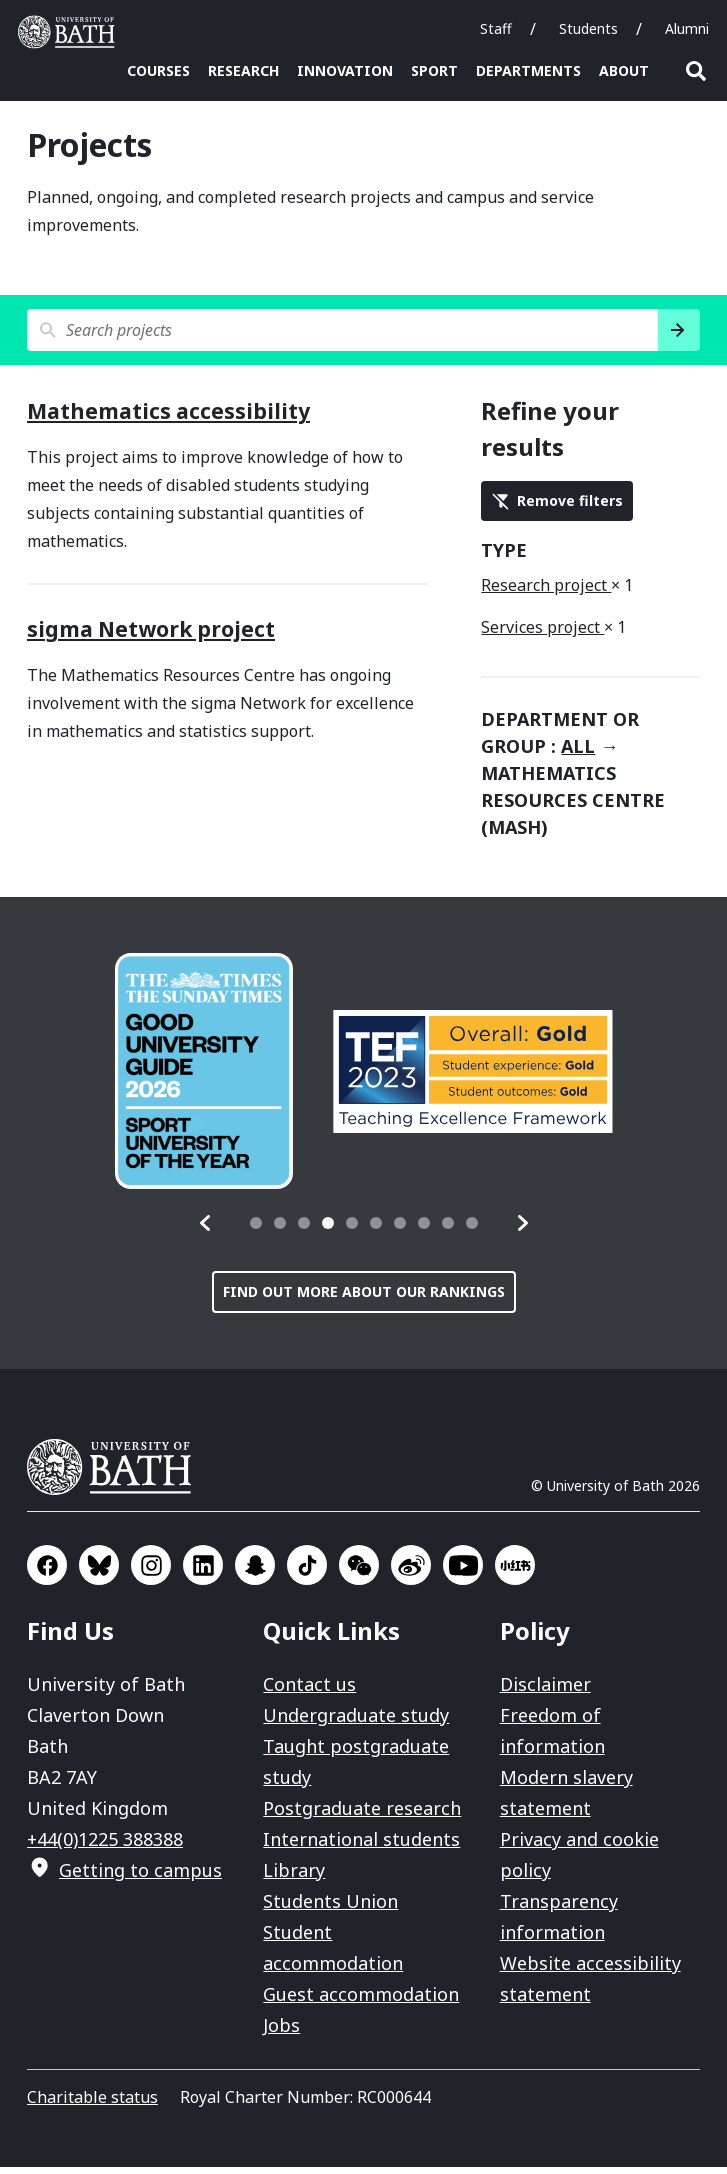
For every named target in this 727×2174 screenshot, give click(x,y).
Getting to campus (140, 1877)
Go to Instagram (151, 1572)
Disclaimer (545, 1691)
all (578, 753)
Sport (434, 70)
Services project (542, 634)
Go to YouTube (463, 1572)
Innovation (345, 70)
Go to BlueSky (99, 1572)
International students (361, 1846)
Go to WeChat (359, 1572)
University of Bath (117, 1474)
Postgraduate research (362, 1815)
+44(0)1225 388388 (105, 1846)
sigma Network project (151, 636)
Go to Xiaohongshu (515, 1572)
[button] (206, 1230)
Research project (546, 592)
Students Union (330, 1908)
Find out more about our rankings (364, 1298)
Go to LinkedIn (203, 1572)
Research (243, 70)
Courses (158, 70)
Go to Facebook (47, 1572)
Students (588, 28)
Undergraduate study (356, 1722)
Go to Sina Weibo (411, 1572)
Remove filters (570, 507)
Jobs (281, 2032)
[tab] (256, 1230)
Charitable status (92, 2104)
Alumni (687, 28)
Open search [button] (696, 71)
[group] (204, 1078)
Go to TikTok (307, 1572)
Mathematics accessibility (168, 418)
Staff (496, 28)
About (624, 70)
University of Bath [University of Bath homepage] (71, 32)
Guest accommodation (361, 2001)
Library (294, 1877)
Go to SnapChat (255, 1572)
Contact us (309, 1691)
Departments (528, 70)
